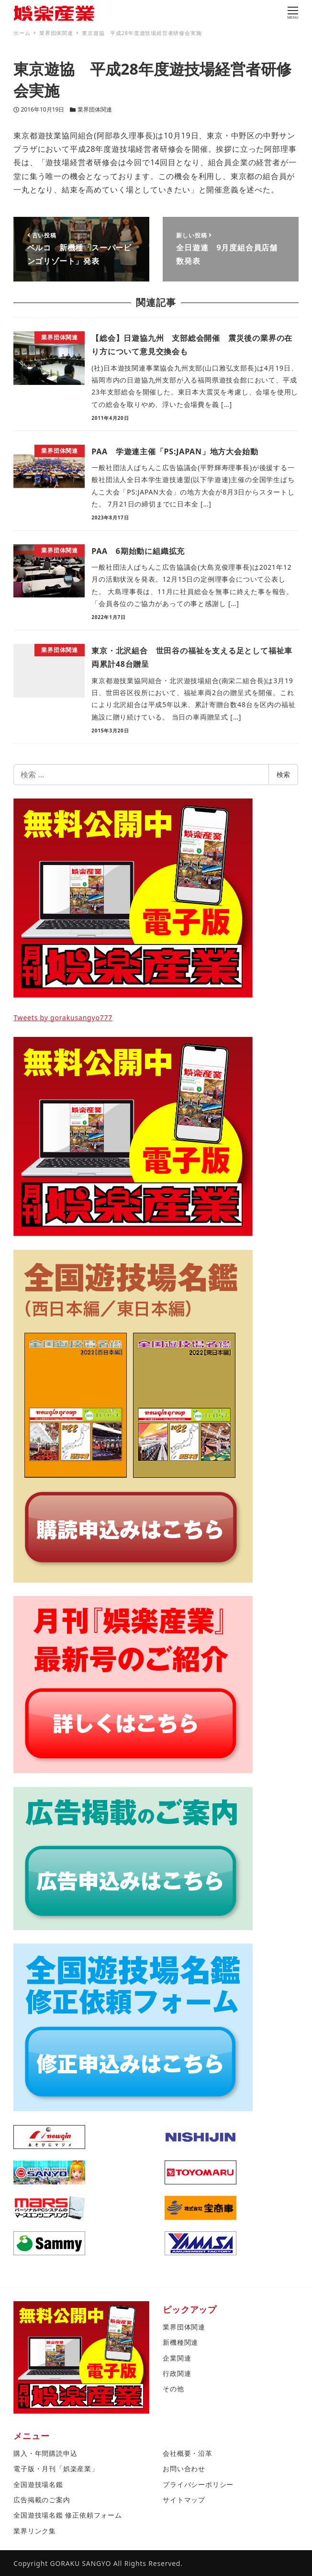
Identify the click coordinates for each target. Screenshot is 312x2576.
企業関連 (177, 2357)
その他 (173, 2388)
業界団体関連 (95, 109)
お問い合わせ (184, 2468)
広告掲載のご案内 (41, 2499)
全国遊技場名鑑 (38, 2484)
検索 (283, 774)
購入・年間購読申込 (45, 2453)
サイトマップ (184, 2499)
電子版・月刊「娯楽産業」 (56, 2468)
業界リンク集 (34, 2530)
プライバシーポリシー (198, 2484)
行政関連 (177, 2373)
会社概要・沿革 (187, 2453)
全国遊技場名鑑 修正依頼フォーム (67, 2515)
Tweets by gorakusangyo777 (62, 1017)
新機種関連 (180, 2342)
